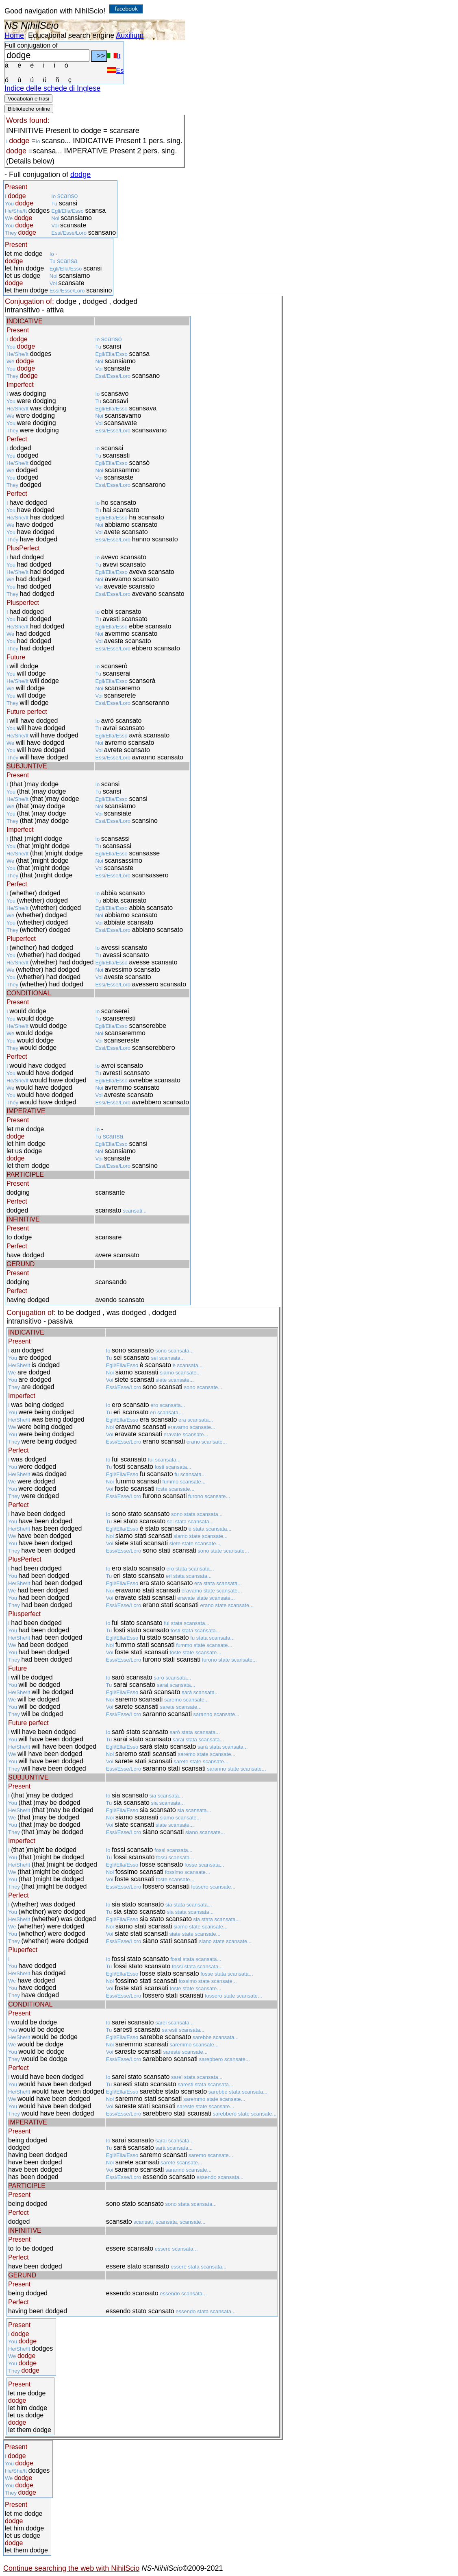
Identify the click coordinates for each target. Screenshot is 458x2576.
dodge (80, 174)
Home (14, 35)
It (113, 55)
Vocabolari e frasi (28, 99)
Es (115, 70)
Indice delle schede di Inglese (52, 88)
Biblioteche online (29, 109)
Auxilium (129, 35)
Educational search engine (71, 35)
